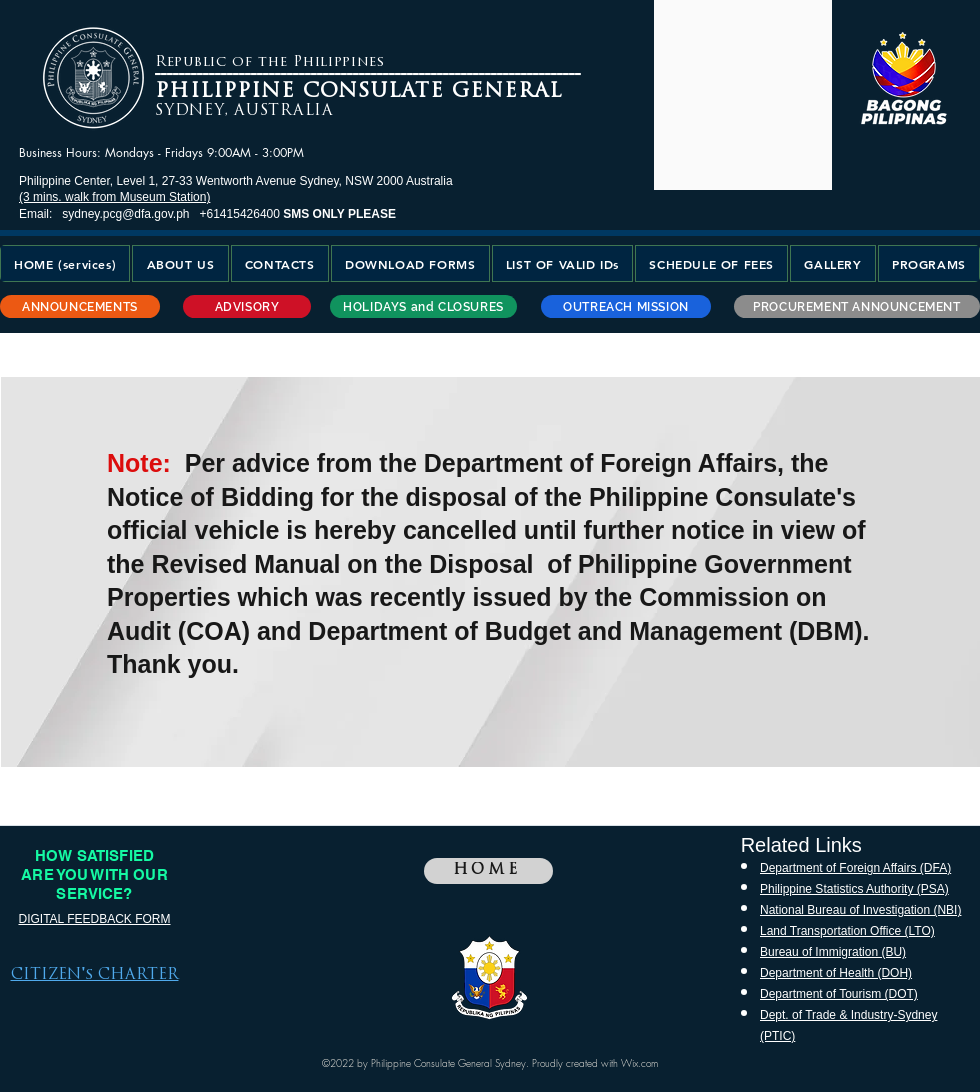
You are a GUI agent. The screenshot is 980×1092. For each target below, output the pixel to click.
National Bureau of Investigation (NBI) (860, 910)
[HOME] (488, 871)
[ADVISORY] (247, 306)
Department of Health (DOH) (836, 973)
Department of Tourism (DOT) (839, 994)
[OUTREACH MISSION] (626, 306)
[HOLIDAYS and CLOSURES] (423, 306)
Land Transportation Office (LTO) (847, 931)
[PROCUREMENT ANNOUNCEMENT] (857, 306)
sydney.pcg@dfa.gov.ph (125, 214)
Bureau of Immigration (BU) (833, 952)
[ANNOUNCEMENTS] (80, 306)
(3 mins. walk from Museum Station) (114, 197)
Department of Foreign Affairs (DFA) (855, 868)
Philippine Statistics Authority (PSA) (854, 889)
